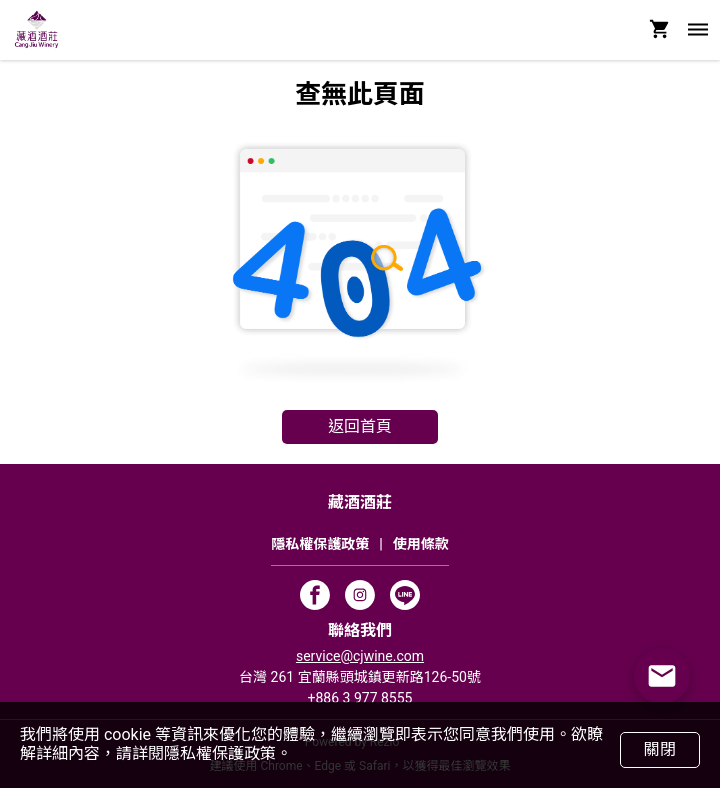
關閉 (659, 749)
